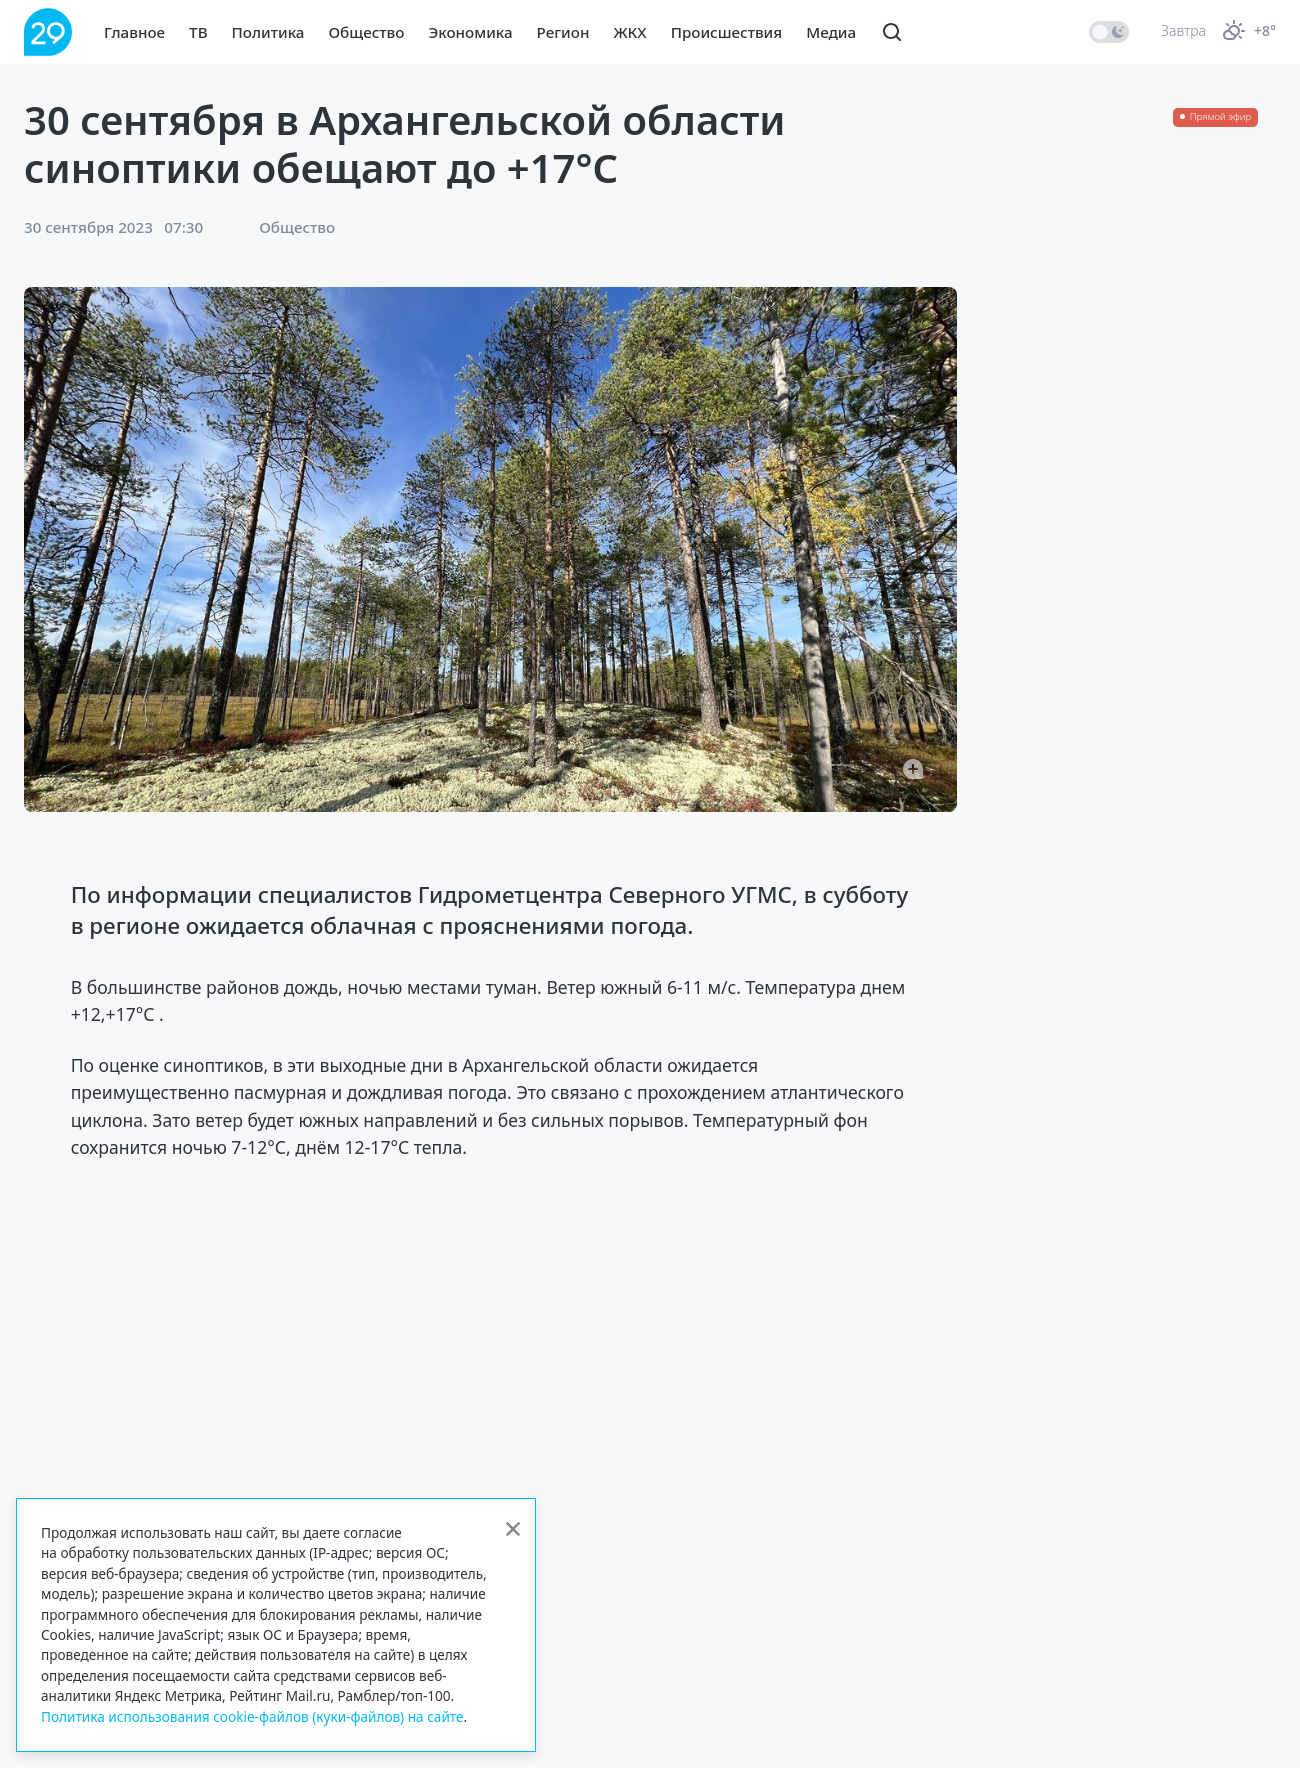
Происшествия (727, 32)
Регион (563, 32)
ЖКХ (629, 32)
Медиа (831, 32)
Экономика (470, 32)
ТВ (198, 32)
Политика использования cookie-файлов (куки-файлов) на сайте (252, 1716)
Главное (134, 32)
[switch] (1109, 32)
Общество (366, 32)
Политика (268, 32)
